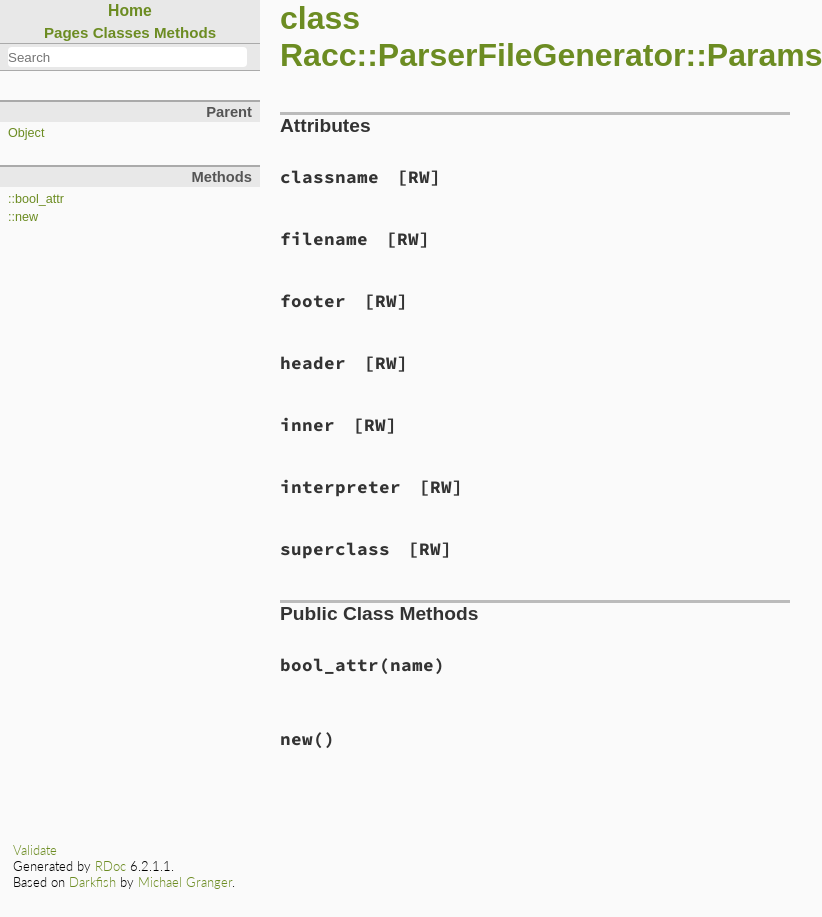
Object (26, 133)
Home (130, 10)
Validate (35, 850)
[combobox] (127, 57)
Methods (185, 32)
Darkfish (92, 882)
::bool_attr (36, 199)
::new (23, 217)
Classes (121, 32)
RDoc (110, 866)
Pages (66, 32)
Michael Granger (185, 882)
